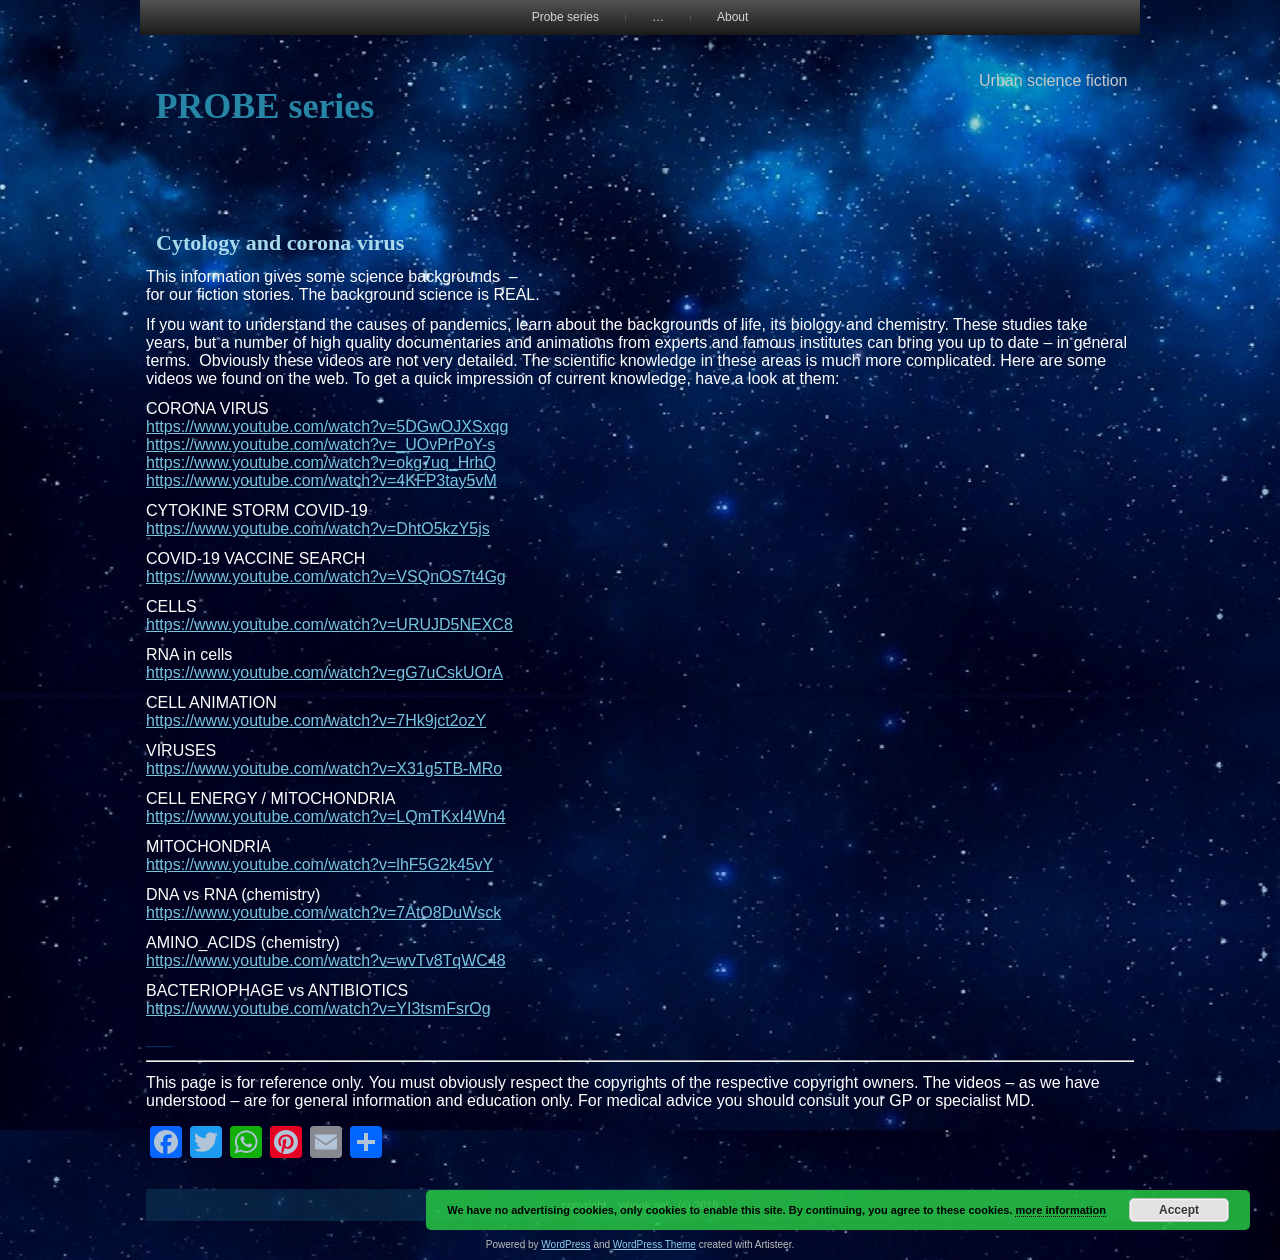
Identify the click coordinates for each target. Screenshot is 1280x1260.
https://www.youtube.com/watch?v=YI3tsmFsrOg (318, 1008)
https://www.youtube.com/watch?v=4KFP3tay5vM (321, 480)
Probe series (565, 17)
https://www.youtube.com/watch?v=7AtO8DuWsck (323, 912)
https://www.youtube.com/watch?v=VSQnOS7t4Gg (326, 576)
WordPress (565, 1244)
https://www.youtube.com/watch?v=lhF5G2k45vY (319, 864)
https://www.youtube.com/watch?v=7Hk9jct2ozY (316, 720)
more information (1060, 1210)
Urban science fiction (1053, 80)
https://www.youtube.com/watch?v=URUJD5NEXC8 (329, 624)
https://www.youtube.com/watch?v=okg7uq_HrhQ (321, 462)
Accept (1179, 1210)
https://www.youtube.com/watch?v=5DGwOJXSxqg (327, 426)
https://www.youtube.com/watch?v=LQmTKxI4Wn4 (326, 816)
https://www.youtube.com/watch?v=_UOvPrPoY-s (320, 444)
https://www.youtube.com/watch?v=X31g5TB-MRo (324, 768)
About (732, 17)
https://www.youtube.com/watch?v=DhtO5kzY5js (318, 528)
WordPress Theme (654, 1244)
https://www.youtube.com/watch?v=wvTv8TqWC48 (326, 960)
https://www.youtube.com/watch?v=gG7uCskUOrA (324, 672)
